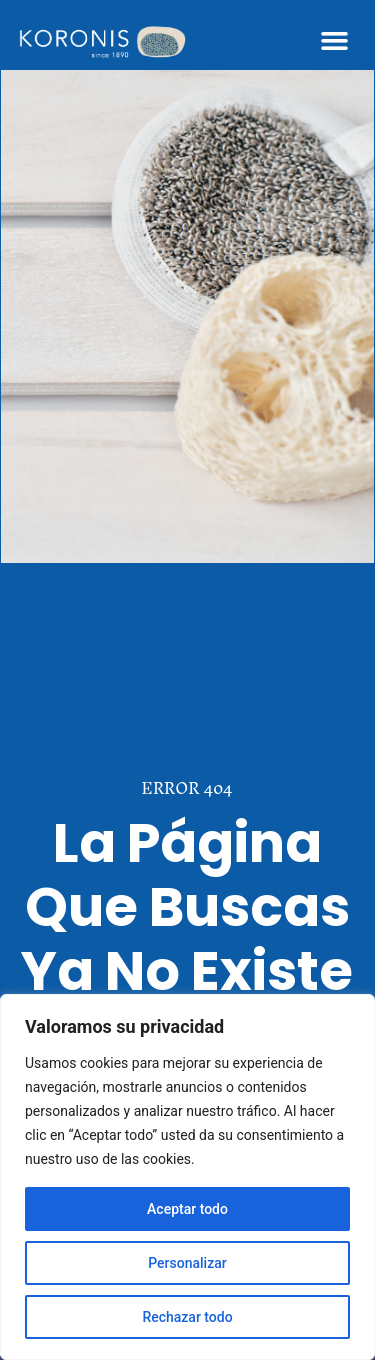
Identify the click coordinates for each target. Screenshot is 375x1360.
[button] (335, 40)
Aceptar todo (187, 1209)
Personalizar (187, 1263)
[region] (187, 1177)
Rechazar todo (187, 1317)
